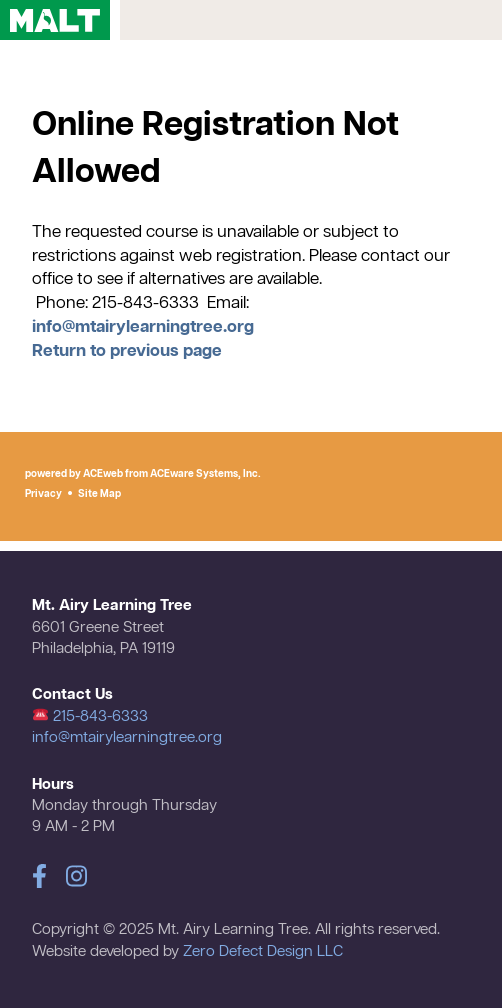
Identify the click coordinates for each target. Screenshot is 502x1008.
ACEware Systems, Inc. (205, 474)
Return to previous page (127, 351)
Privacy (43, 494)
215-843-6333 (90, 717)
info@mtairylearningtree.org (143, 327)
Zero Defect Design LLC (263, 952)
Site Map (99, 494)
